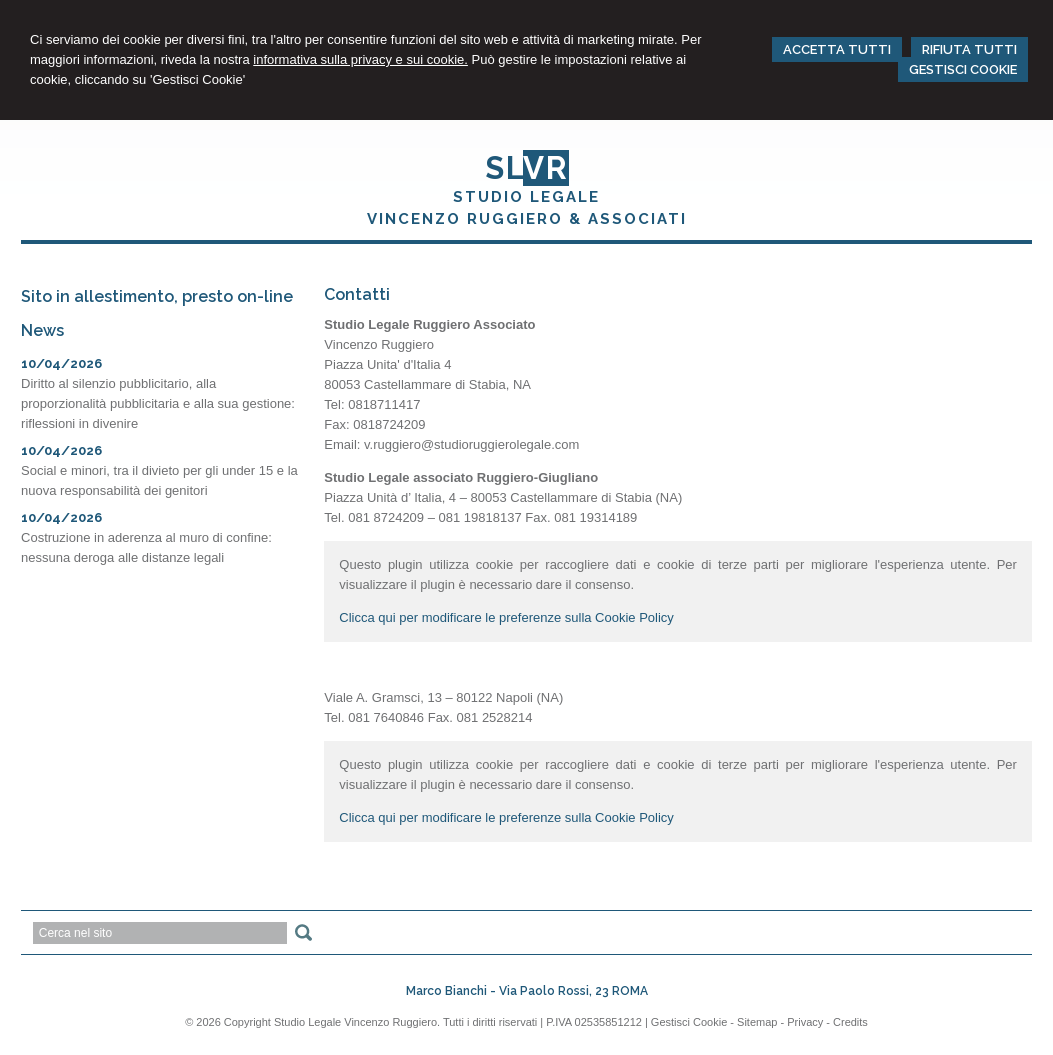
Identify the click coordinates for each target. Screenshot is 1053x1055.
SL (527, 168)
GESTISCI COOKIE (963, 69)
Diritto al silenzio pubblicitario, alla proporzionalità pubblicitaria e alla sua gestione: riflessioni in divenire (158, 403)
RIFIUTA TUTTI (969, 49)
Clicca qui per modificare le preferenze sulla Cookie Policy (506, 617)
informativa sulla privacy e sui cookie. (360, 59)
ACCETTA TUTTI (837, 49)
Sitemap (757, 1022)
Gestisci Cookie (689, 1022)
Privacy (805, 1022)
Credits (850, 1022)
